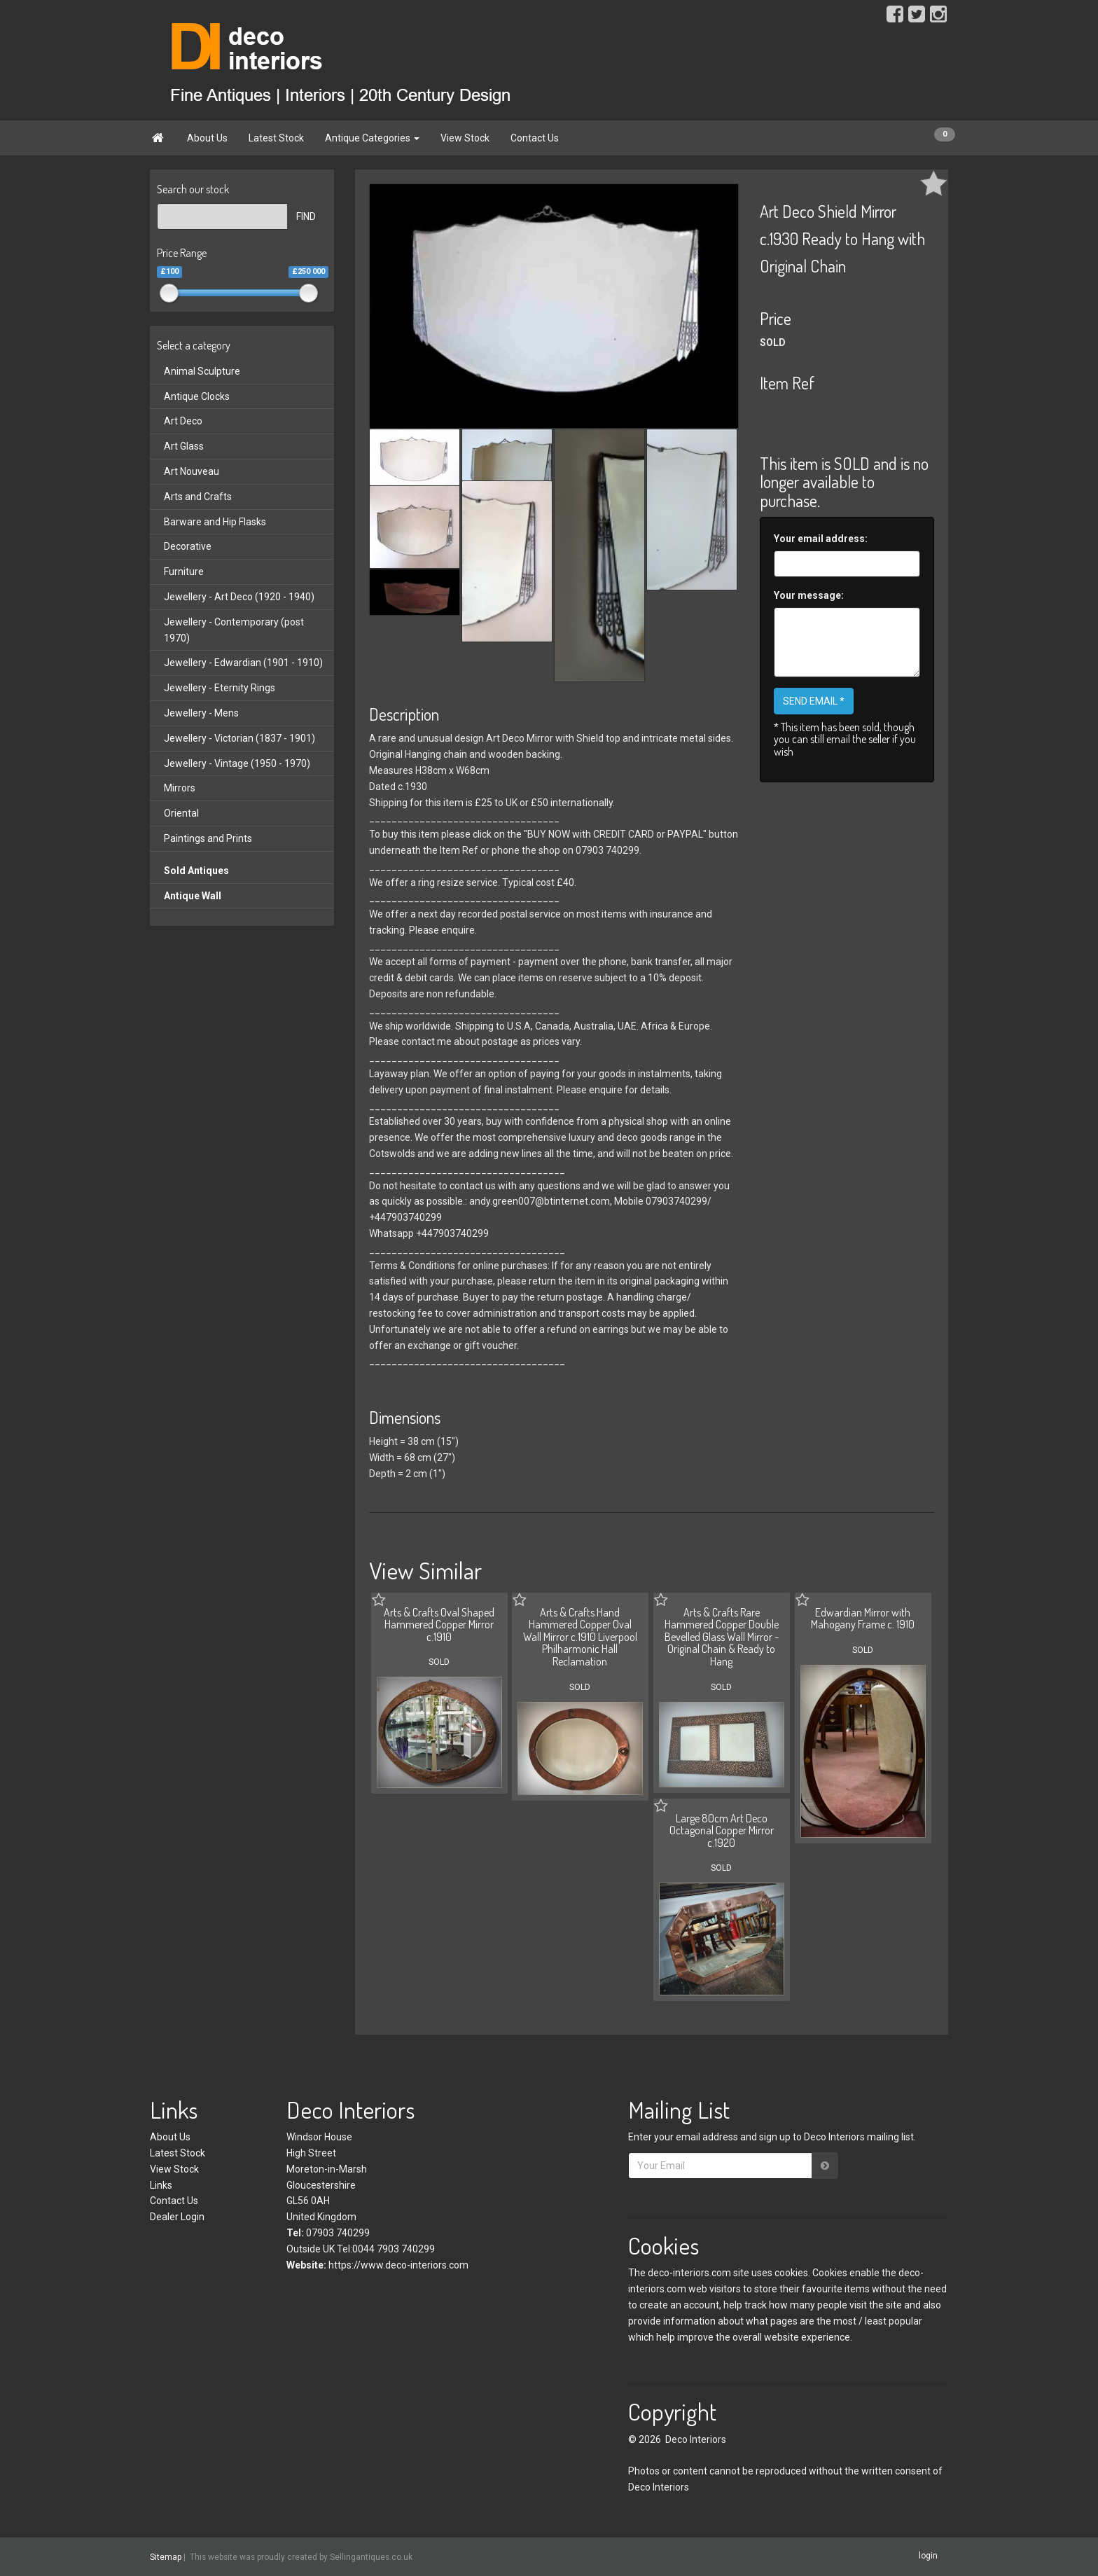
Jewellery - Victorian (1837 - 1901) (239, 738)
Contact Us (534, 138)
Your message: (809, 595)
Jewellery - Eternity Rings (219, 687)
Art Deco (183, 421)
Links (161, 2185)
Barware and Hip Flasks (215, 521)
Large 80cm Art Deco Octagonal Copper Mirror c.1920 (721, 1830)
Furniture (184, 571)
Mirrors (179, 788)
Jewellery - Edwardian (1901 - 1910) (243, 662)
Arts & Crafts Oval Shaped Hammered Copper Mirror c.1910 (439, 1624)
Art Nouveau (191, 471)
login (928, 2556)
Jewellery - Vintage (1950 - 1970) (237, 763)
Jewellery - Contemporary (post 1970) (234, 630)
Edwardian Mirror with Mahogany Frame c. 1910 (863, 1618)
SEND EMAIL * (814, 701)
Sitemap (165, 2557)
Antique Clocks (197, 396)
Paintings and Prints (208, 838)
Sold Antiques (196, 870)
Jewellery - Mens (201, 713)
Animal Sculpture (202, 371)
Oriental (181, 813)
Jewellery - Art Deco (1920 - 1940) (239, 596)
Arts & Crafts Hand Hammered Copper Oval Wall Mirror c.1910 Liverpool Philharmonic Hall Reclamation (580, 1636)
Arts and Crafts (198, 496)
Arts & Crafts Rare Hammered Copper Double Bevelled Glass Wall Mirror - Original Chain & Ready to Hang (722, 1636)
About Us (207, 138)
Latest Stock (276, 138)
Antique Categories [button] (372, 138)
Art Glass (184, 446)
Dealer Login (177, 2216)
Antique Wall (192, 895)
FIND (306, 216)
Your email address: (821, 538)
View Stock (464, 138)
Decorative (187, 546)
